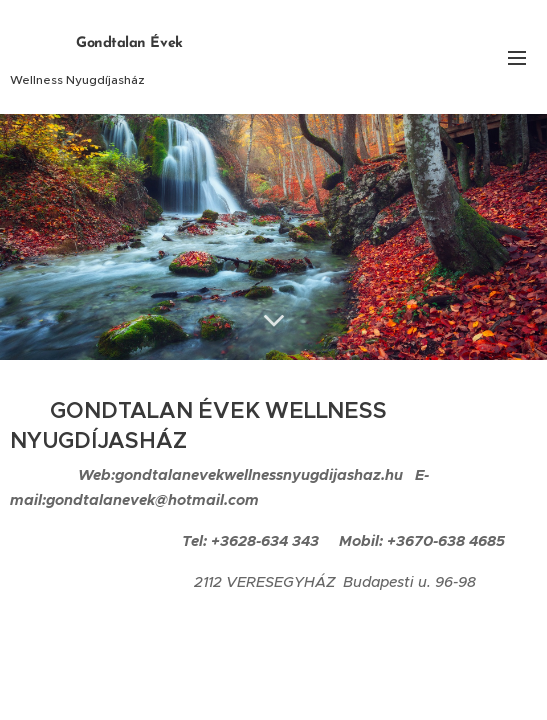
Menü (517, 58)
